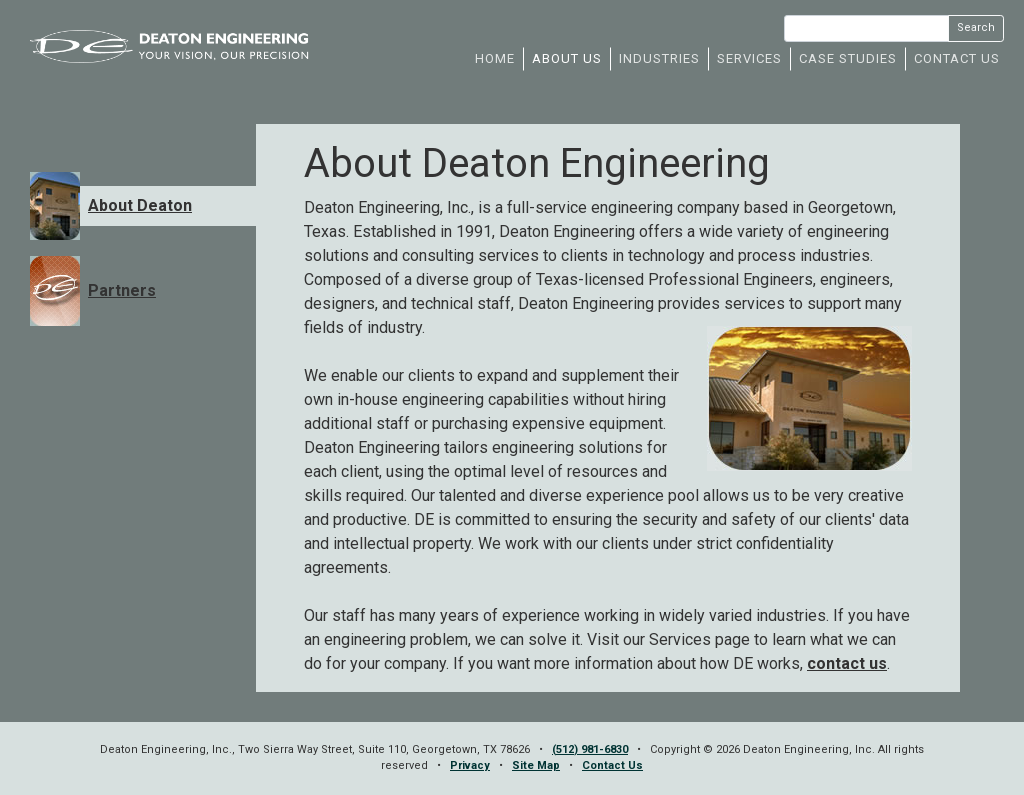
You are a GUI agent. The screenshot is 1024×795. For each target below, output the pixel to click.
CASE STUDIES (848, 58)
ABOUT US (567, 58)
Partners (122, 290)
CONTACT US (957, 58)
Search (976, 27)
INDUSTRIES (659, 58)
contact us (847, 663)
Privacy (470, 765)
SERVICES (749, 58)
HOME (495, 58)
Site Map (536, 765)
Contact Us (612, 765)
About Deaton (140, 205)
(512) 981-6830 (590, 749)
